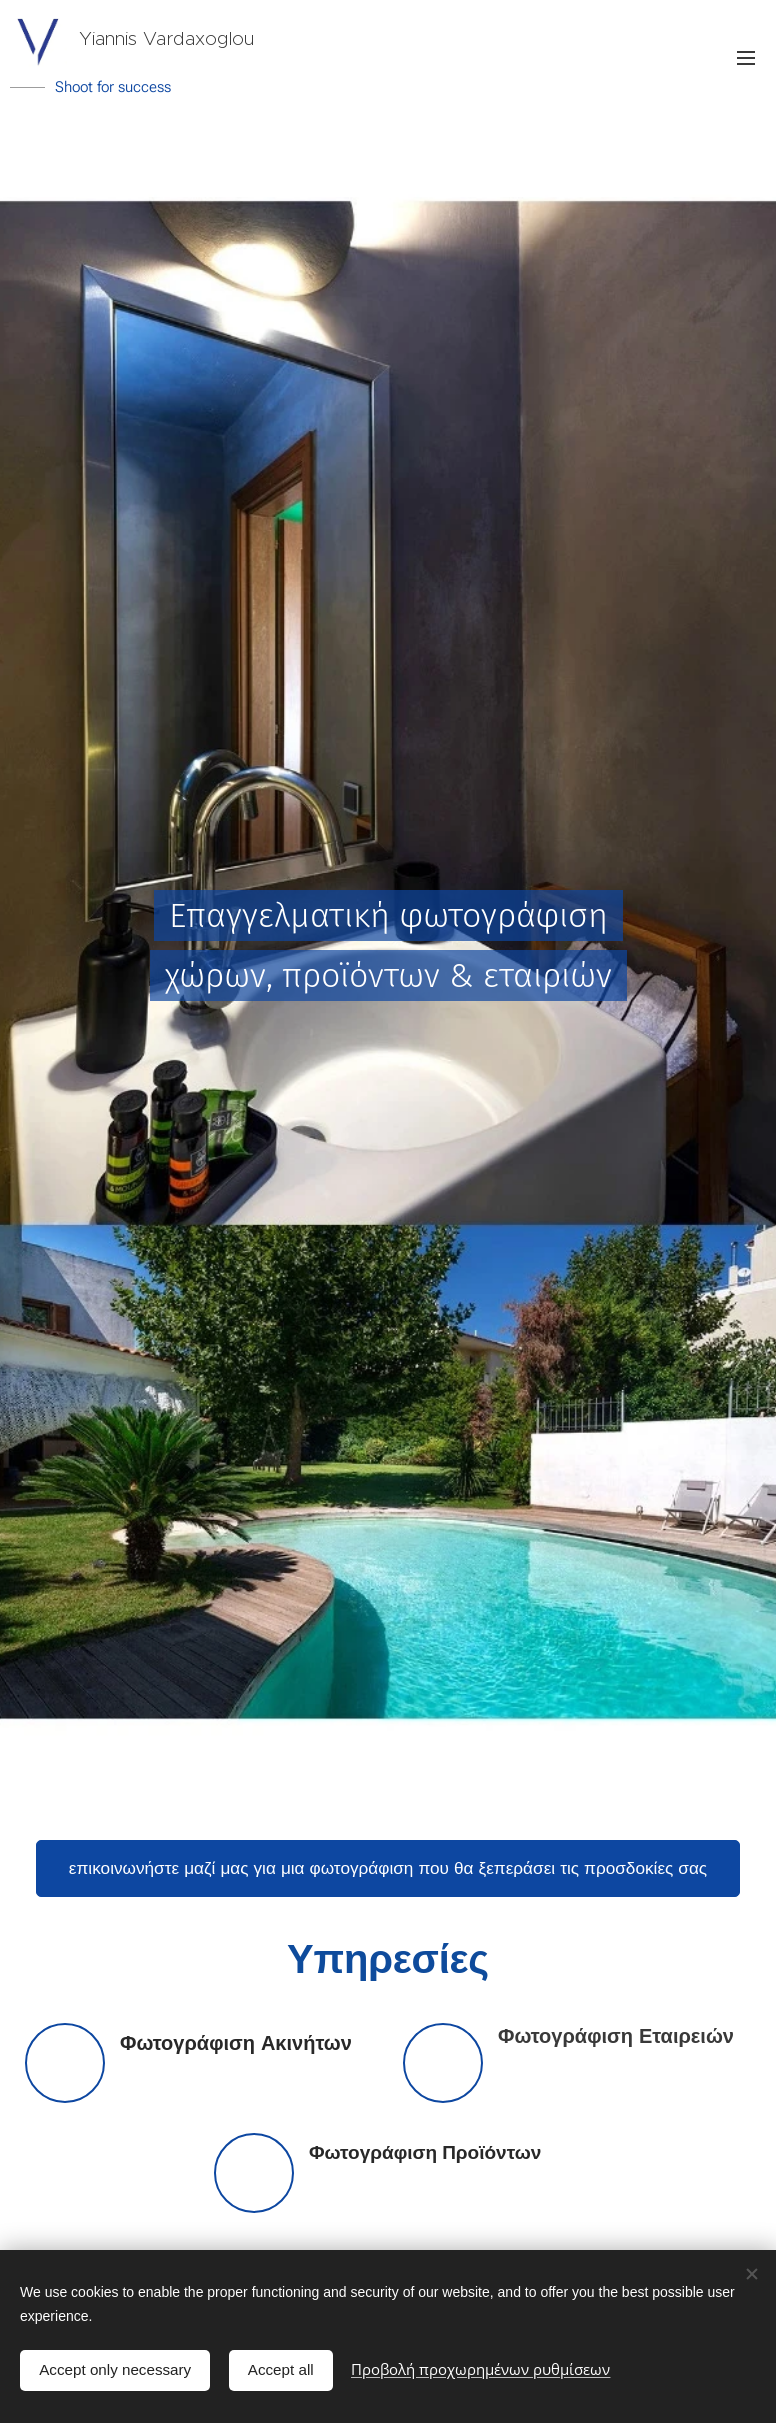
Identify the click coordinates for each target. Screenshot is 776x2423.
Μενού (746, 58)
